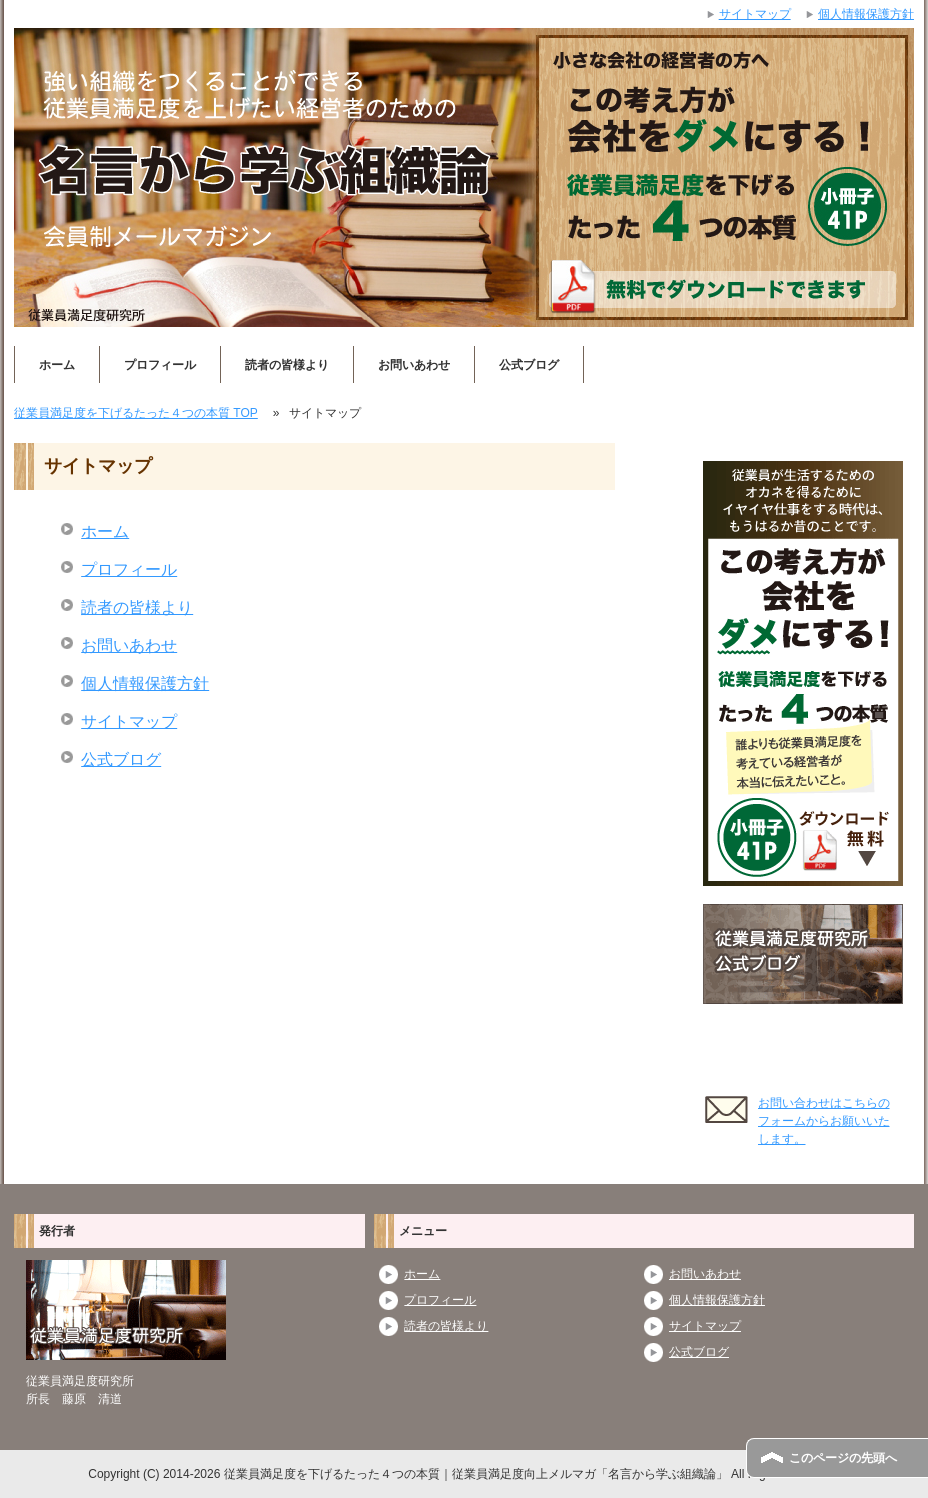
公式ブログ (529, 365)
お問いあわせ (414, 365)
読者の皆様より (287, 365)
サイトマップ (129, 721)
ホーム (57, 365)
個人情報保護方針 (145, 683)
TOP (136, 413)
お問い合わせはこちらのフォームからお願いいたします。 (824, 1121)
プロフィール (160, 365)
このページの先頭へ (843, 1458)
